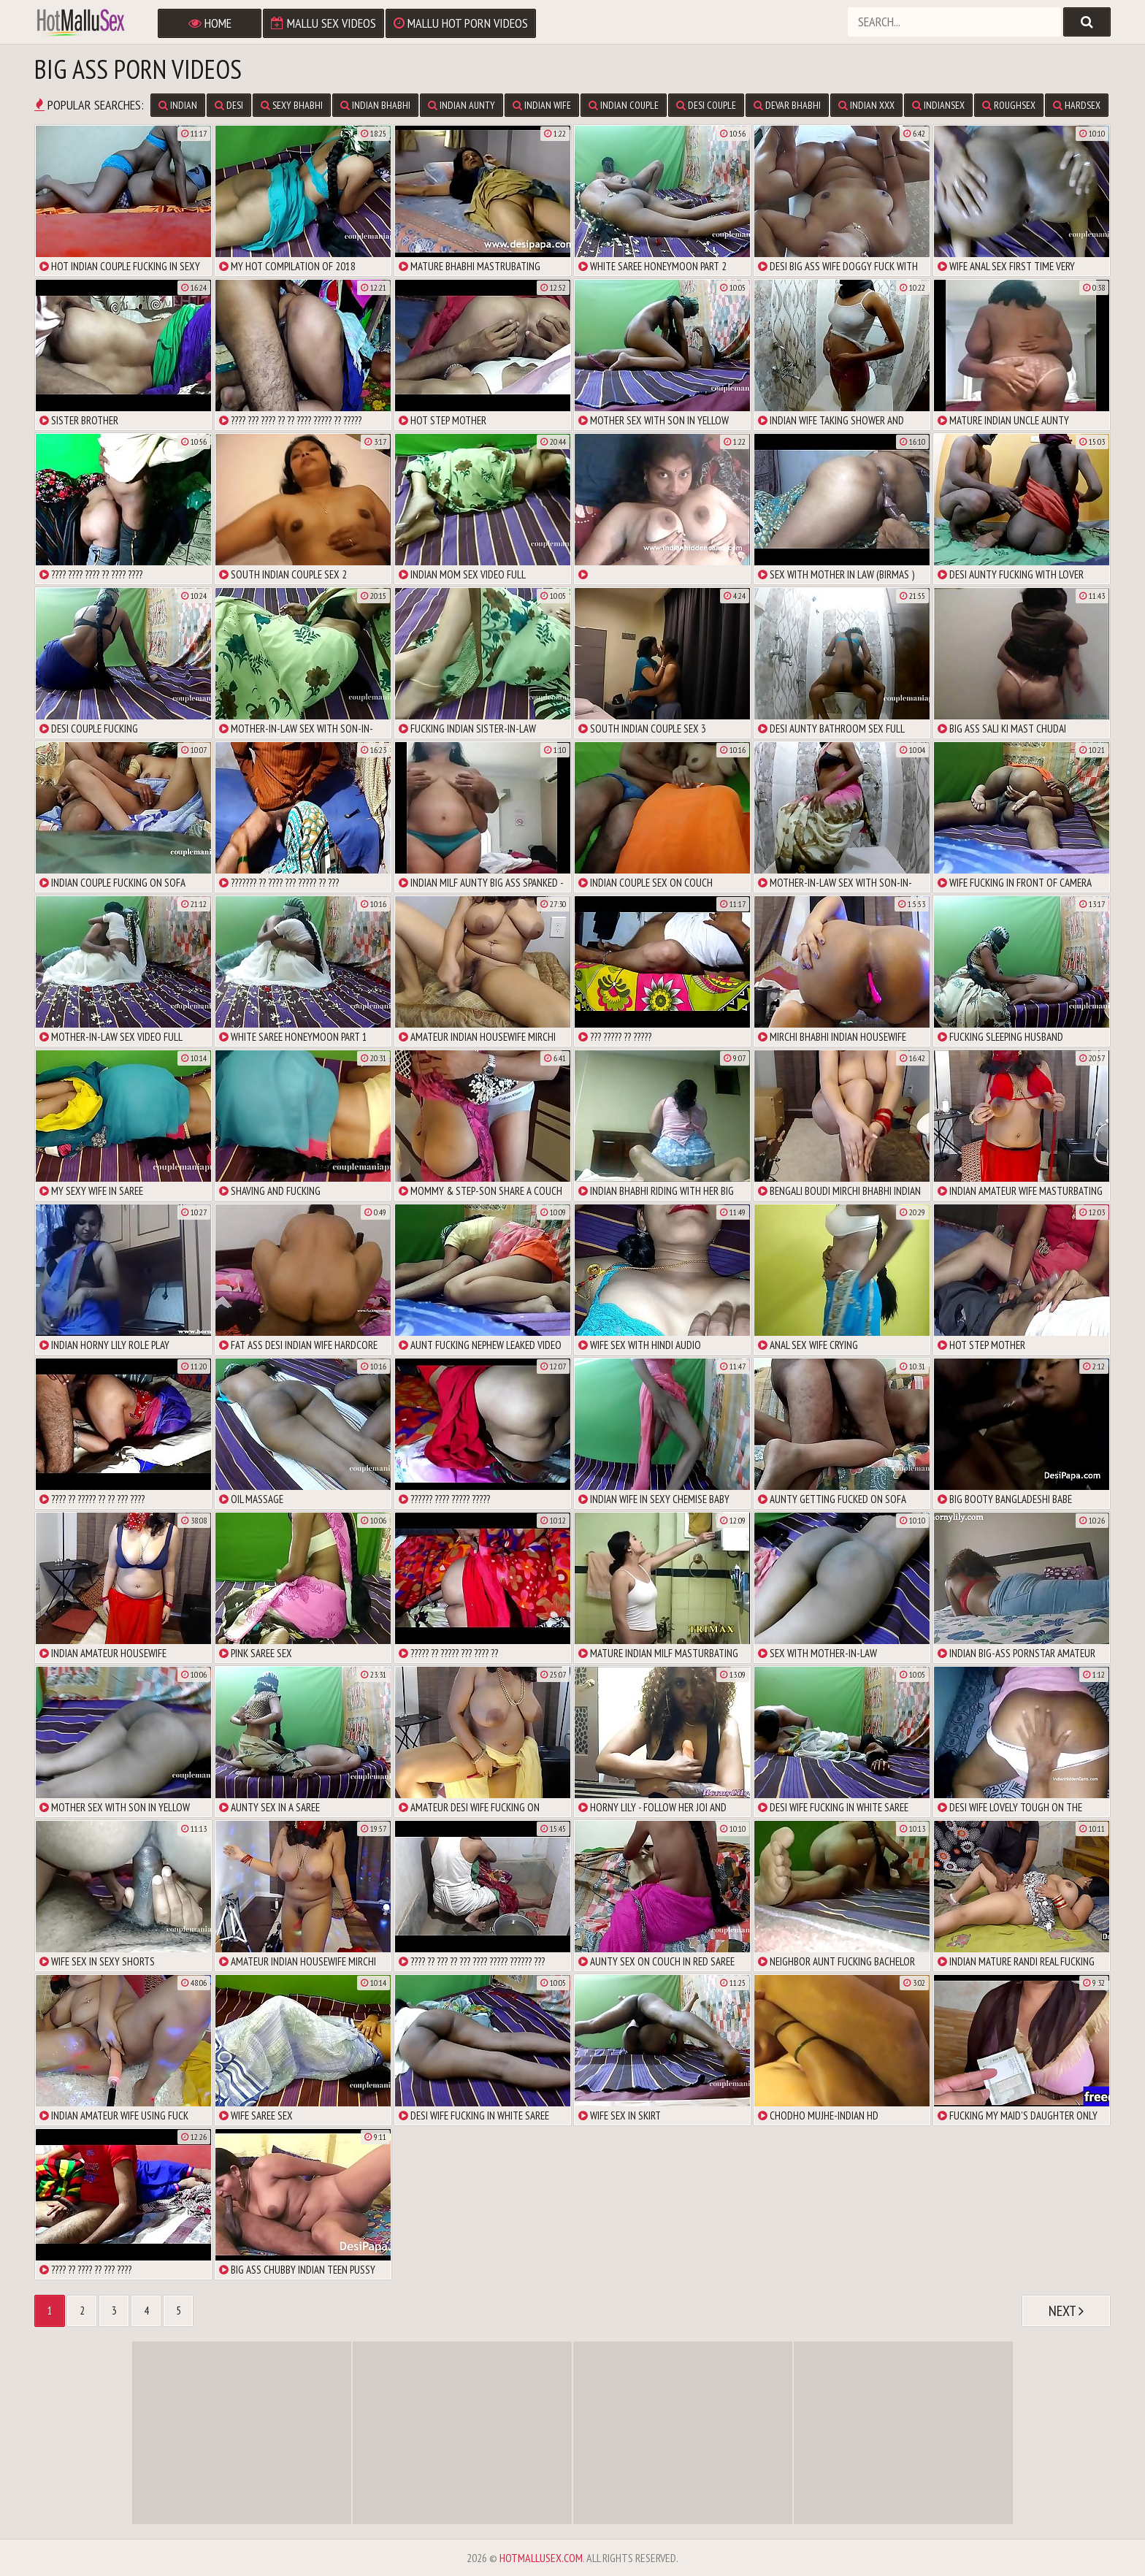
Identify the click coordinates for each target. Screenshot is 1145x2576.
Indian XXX (866, 105)
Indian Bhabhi (375, 105)
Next (1066, 2310)
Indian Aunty (461, 105)
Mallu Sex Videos (323, 23)
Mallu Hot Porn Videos (461, 23)
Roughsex (1008, 105)
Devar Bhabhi (787, 105)
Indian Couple (624, 105)
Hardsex (1076, 105)
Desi (229, 105)
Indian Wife (542, 105)
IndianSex (938, 105)
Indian (177, 105)
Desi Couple (706, 105)
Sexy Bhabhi (292, 105)
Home (209, 23)
